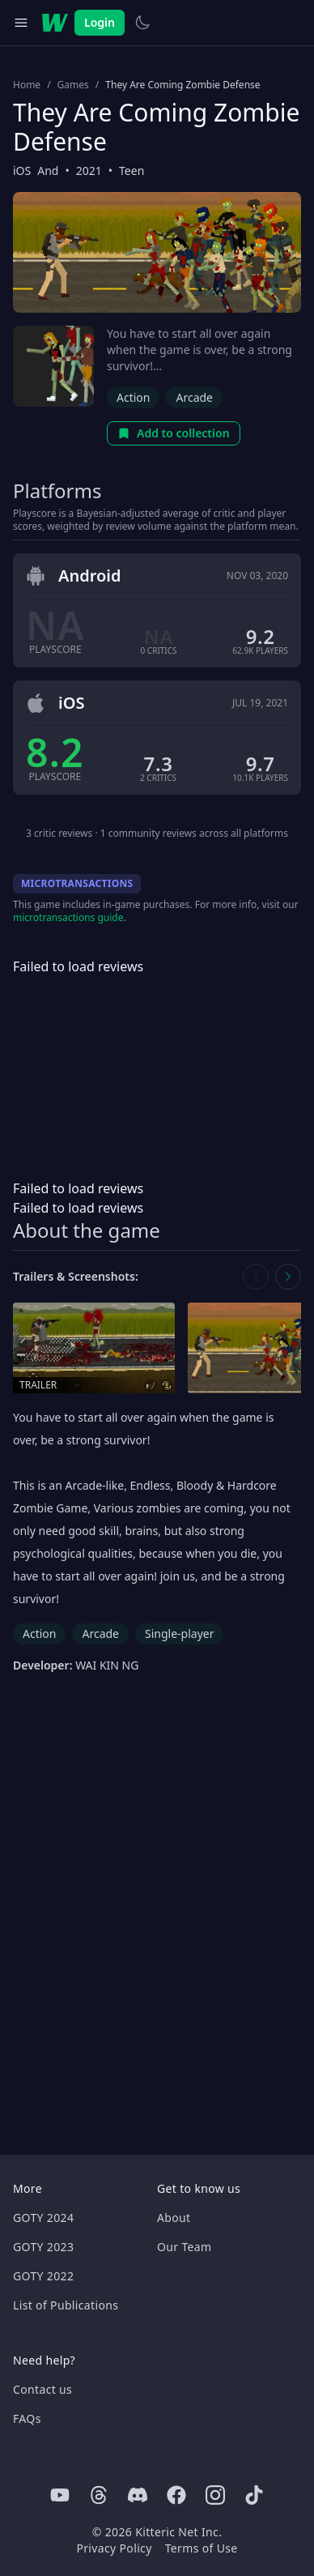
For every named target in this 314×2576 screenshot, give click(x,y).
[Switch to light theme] (142, 23)
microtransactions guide (68, 917)
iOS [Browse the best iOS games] (22, 170)
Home (26, 85)
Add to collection (173, 433)
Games (73, 85)
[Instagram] (215, 2495)
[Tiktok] (254, 2495)
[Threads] (98, 2495)
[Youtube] (60, 2495)
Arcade (194, 397)
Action (133, 397)
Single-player (179, 1633)
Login (99, 22)
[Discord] (137, 2495)
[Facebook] (176, 2495)
